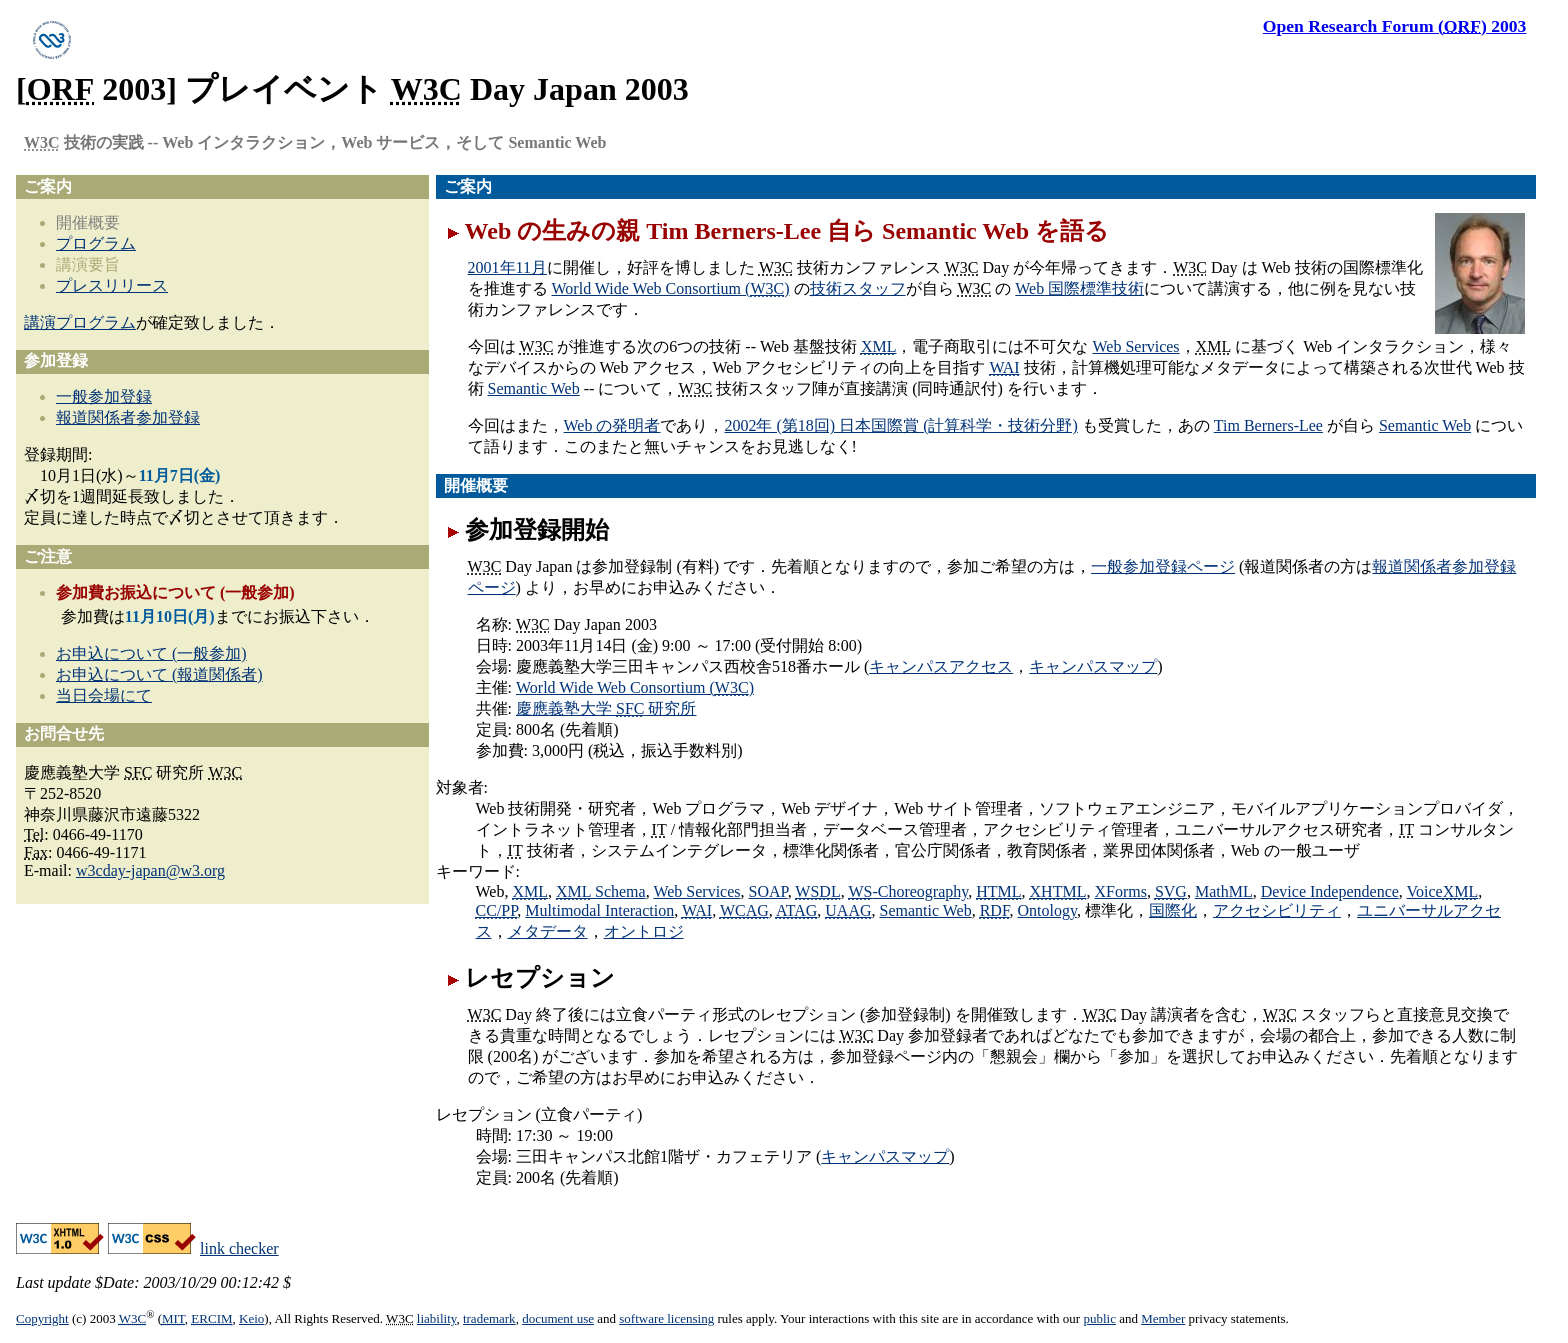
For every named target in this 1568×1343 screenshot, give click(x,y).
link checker (239, 1248)
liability (437, 1318)
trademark (489, 1318)
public (1099, 1318)
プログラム (96, 243)
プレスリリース (112, 285)
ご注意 (48, 556)
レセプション (540, 978)
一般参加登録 (104, 396)
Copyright (42, 1318)
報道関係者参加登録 (128, 417)
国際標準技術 (1079, 288)
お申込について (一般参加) (151, 653)
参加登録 (56, 360)
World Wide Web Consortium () (671, 288)
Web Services (1135, 346)
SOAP (768, 891)
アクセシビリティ (1277, 910)
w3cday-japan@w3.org (150, 870)
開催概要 (476, 485)
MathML (1224, 891)
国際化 (1173, 910)
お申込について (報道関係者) (159, 674)
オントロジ (644, 931)
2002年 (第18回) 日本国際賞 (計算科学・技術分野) (900, 425)
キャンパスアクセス (941, 666)
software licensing (666, 1318)
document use (558, 1318)
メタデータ (548, 931)
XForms (1120, 891)
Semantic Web (534, 388)
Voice (1443, 891)
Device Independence (1330, 891)
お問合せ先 (64, 733)
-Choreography (908, 891)
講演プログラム (80, 322)
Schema (601, 891)
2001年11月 (507, 267)
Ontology (1047, 910)
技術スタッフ (858, 288)
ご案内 (468, 186)
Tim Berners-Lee (1268, 425)
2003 (1395, 26)
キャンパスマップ (1093, 666)
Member (1163, 1318)
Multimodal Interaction (599, 910)
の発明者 (612, 425)
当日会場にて (104, 695)
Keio (251, 1318)
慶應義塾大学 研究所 (606, 708)
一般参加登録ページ (1163, 566)
